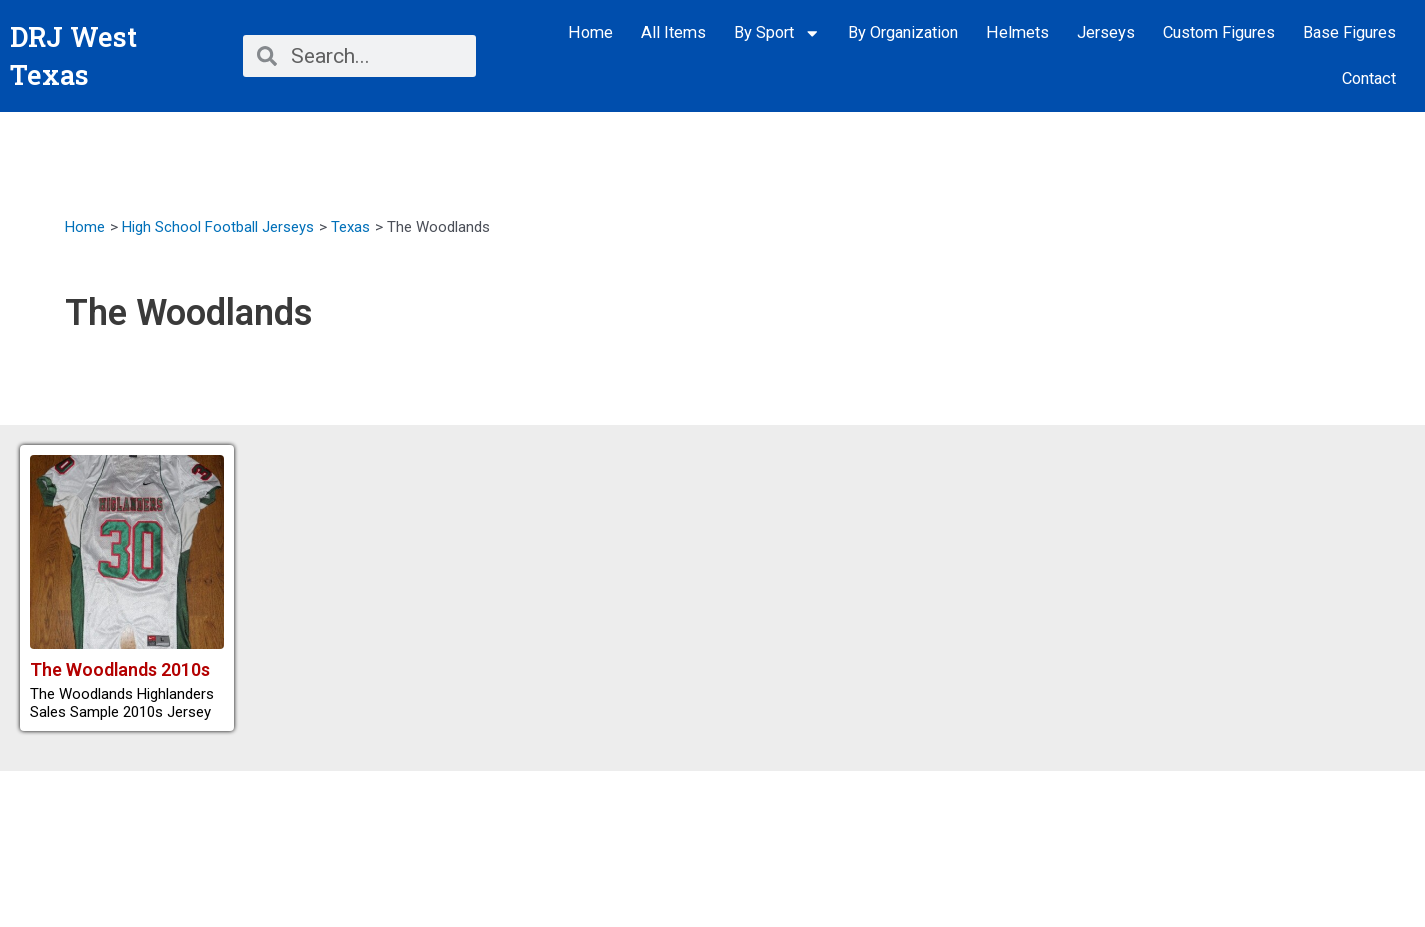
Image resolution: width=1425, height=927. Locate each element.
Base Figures (1349, 32)
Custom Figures (1219, 32)
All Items (673, 32)
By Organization (903, 32)
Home (590, 32)
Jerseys (1106, 32)
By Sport (777, 33)
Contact (1369, 78)
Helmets (1017, 32)
